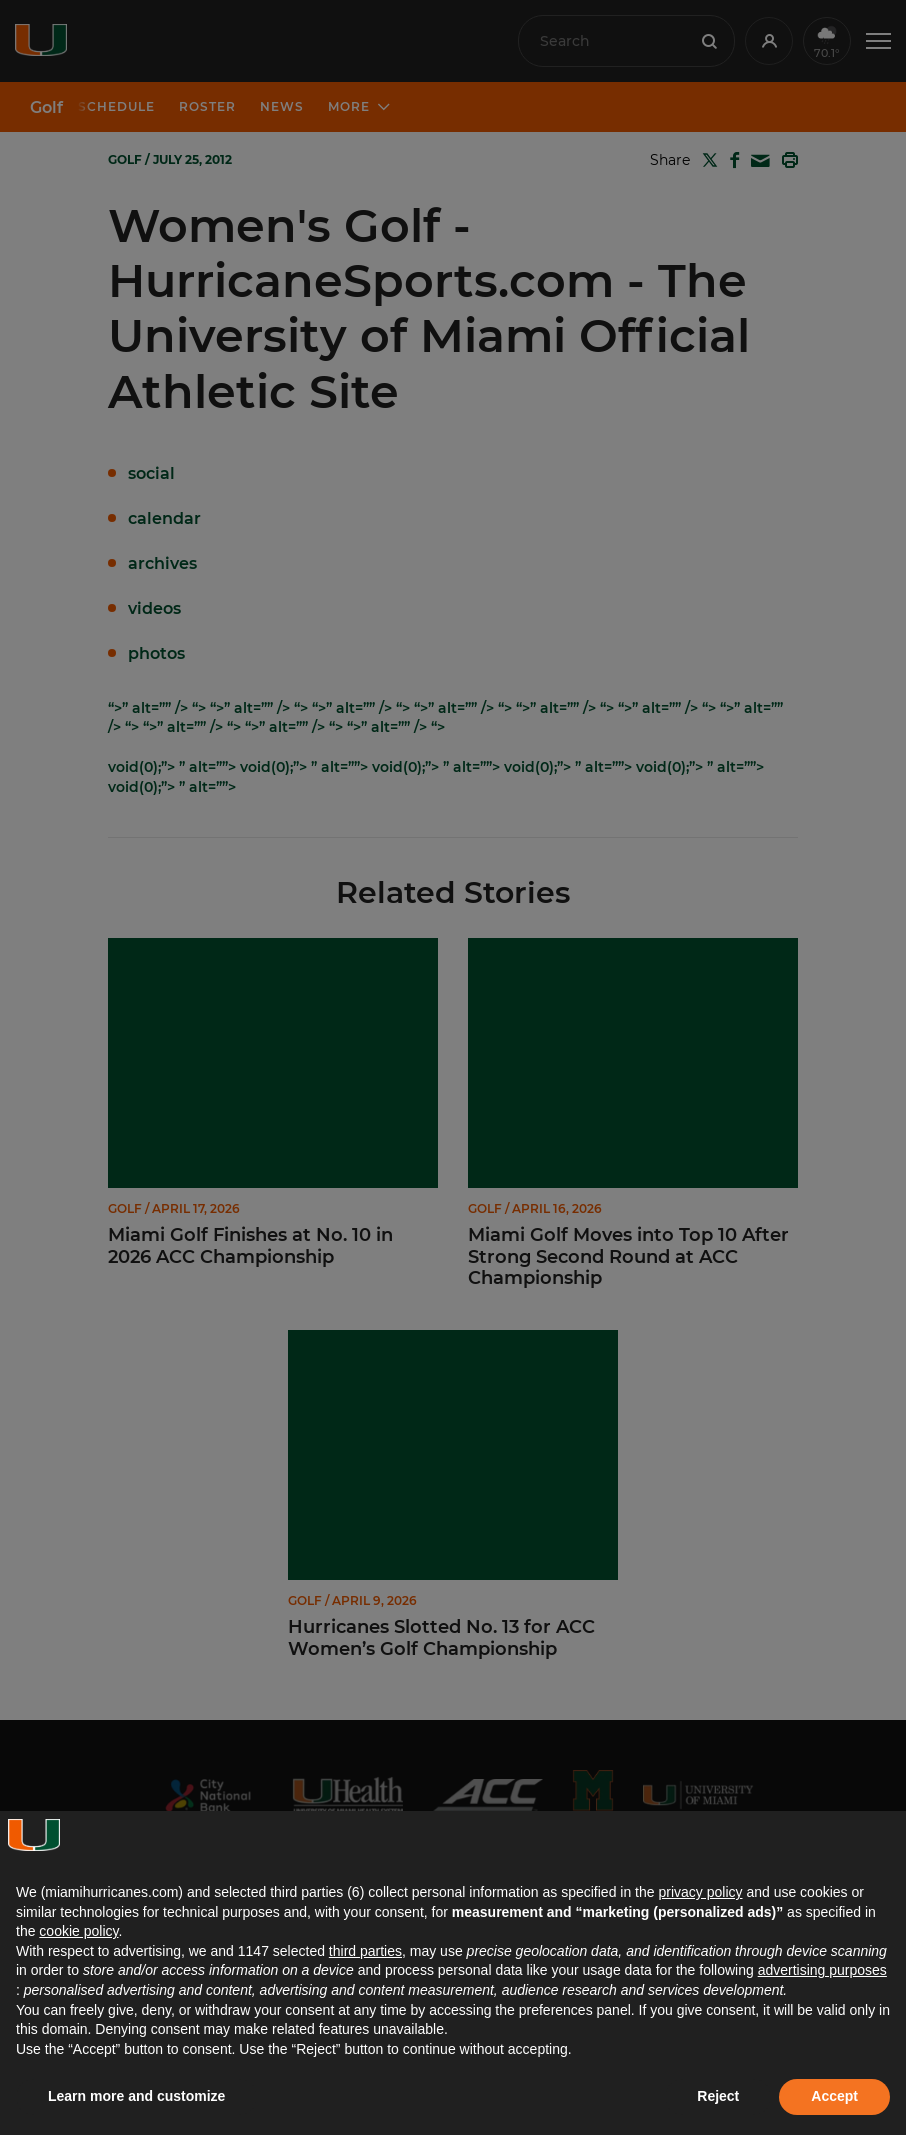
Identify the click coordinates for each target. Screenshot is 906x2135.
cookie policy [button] (78, 1931)
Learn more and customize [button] (136, 2096)
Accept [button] (834, 2096)
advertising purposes (822, 1970)
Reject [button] (718, 2096)
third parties (365, 1951)
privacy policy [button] (700, 1892)
